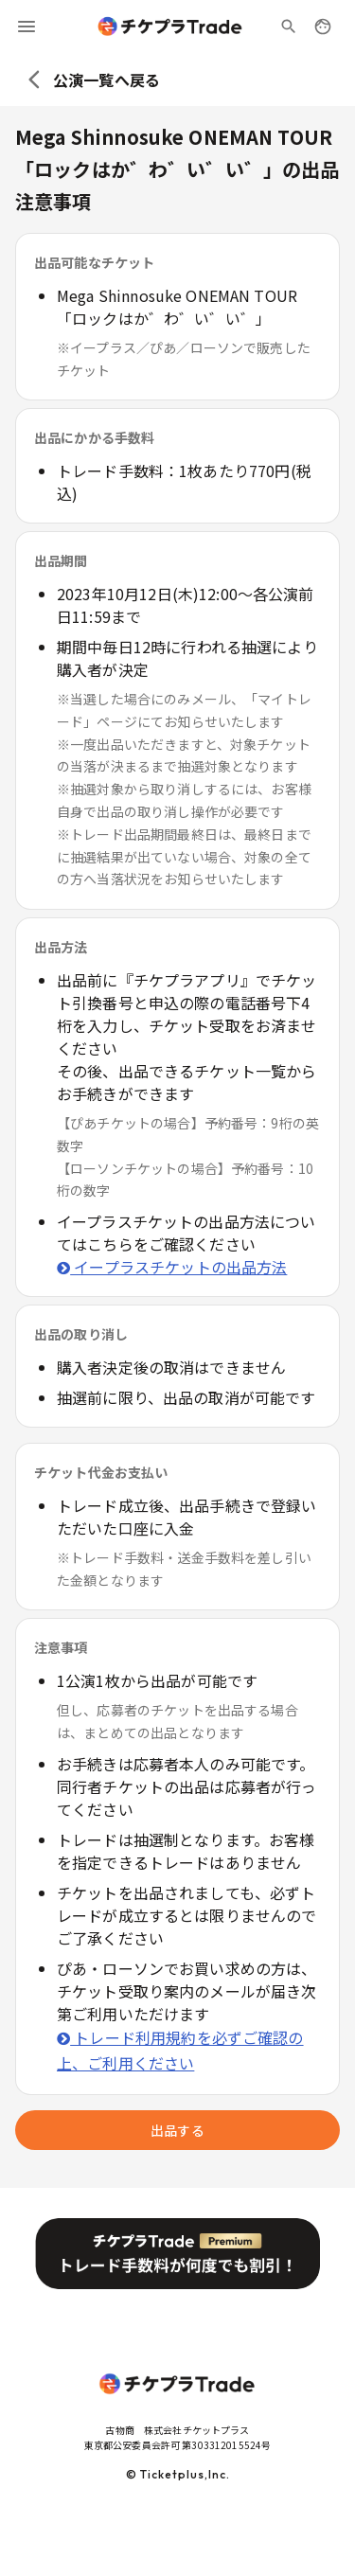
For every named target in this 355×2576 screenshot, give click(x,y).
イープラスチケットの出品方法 (172, 1266)
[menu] (26, 26)
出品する (177, 2130)
